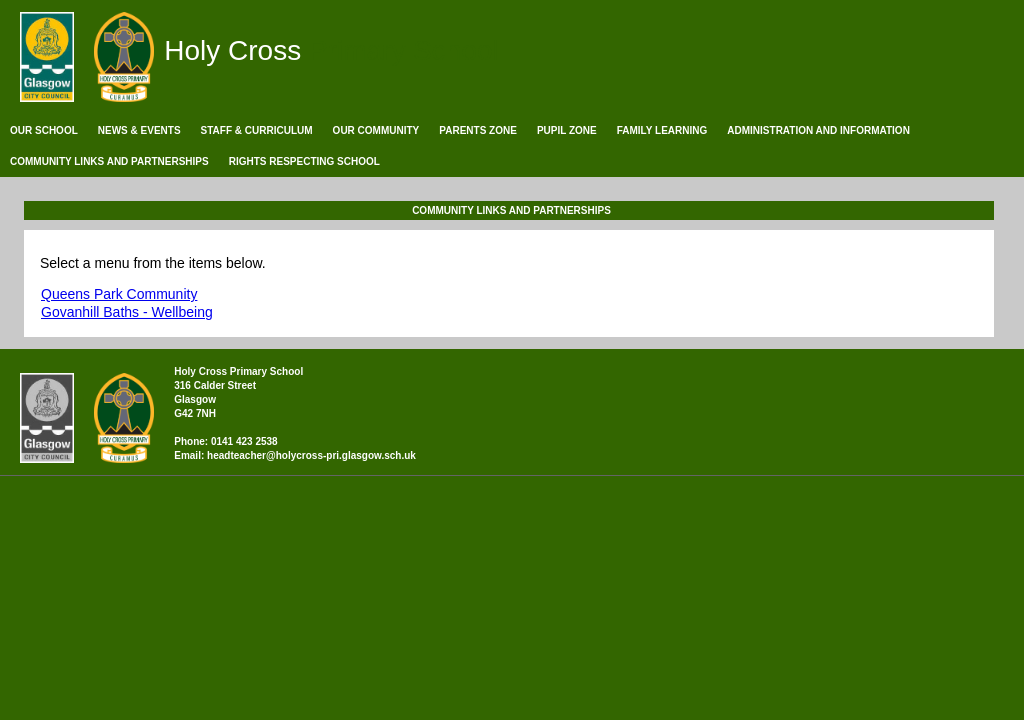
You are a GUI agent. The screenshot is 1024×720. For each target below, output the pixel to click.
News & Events (139, 130)
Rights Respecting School (304, 161)
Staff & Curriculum (257, 130)
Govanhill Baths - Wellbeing (127, 312)
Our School (44, 130)
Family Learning (662, 130)
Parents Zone (478, 130)
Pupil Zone (567, 130)
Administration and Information (818, 130)
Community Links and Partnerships (109, 161)
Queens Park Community (119, 294)
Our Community (376, 130)
